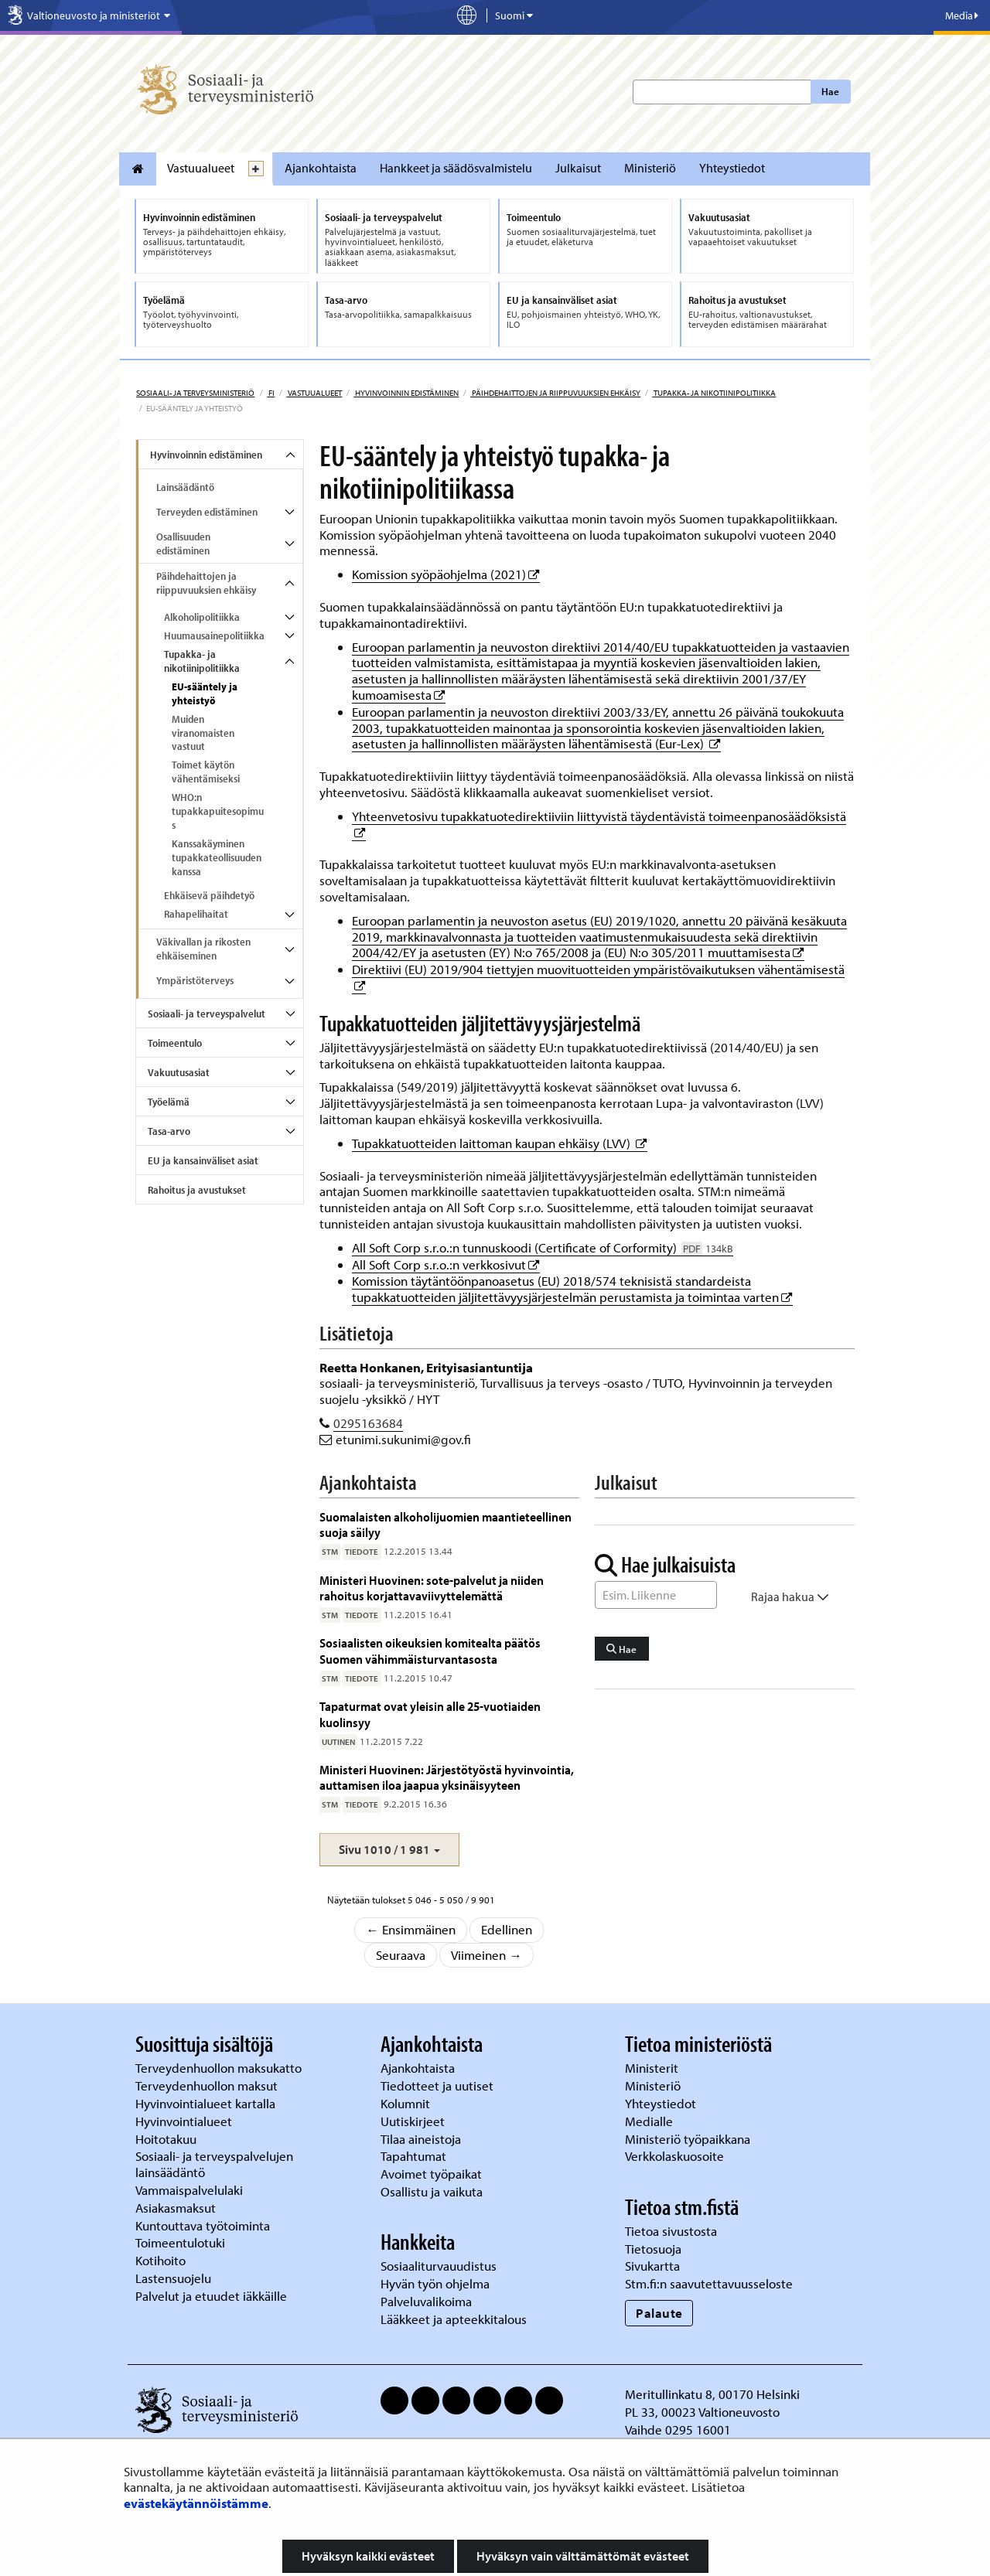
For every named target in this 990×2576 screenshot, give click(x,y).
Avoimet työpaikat (431, 2173)
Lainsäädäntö (185, 487)
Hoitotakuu (167, 2139)
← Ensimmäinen (411, 1929)
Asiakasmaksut (175, 2207)
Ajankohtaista (321, 167)
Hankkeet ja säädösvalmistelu (456, 167)
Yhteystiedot (732, 167)
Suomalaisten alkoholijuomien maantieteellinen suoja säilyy (445, 1524)
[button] (389, 1849)
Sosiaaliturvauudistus (439, 2265)
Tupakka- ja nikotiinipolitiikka (714, 392)
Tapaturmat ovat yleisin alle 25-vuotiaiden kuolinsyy (430, 1713)
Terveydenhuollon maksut (208, 2085)
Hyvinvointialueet (185, 2121)
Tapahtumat (413, 2156)
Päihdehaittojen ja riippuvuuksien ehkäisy (555, 392)
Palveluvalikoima (426, 2301)
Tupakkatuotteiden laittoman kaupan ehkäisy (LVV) (499, 1143)
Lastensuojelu (174, 2278)
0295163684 (368, 1423)
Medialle (650, 2121)
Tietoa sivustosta (671, 2231)
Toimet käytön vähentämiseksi (206, 771)
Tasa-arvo (169, 1131)
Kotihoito (160, 2260)
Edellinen (506, 1929)
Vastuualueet (200, 167)
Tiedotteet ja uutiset (439, 2085)
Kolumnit (407, 2103)
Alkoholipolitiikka (202, 617)
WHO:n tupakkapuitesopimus (218, 811)
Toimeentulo (175, 1043)
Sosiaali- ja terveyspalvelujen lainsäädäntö (214, 2164)
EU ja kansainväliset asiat (203, 1160)
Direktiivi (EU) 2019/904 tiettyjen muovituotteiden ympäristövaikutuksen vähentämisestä (598, 969)
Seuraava (400, 1955)
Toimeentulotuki (181, 2242)
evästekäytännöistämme (196, 2503)
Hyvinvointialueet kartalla (206, 2103)
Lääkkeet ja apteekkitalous (454, 2319)
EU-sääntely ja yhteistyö (204, 693)
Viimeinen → (486, 1955)
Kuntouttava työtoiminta (202, 2225)
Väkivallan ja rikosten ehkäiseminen (203, 949)
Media (961, 15)
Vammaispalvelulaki (190, 2190)
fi (271, 392)
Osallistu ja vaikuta (432, 2191)
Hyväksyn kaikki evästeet (368, 2556)
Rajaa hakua (790, 1596)
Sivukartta (652, 2265)
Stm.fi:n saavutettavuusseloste (709, 2283)
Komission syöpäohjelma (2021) (446, 574)
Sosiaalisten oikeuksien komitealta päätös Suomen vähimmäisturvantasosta (430, 1650)
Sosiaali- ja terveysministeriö (195, 392)
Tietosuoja (653, 2248)
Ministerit (653, 2068)
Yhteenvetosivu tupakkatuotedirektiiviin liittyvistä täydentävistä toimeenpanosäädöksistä (599, 816)
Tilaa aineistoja (421, 2139)
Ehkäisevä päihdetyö (209, 895)
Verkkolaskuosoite (676, 2156)
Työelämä (168, 1102)
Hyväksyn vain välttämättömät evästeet (582, 2556)
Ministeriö (650, 167)
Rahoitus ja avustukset (197, 1190)
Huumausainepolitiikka (214, 635)
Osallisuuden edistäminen (183, 543)
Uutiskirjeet (414, 2121)
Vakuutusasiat (179, 1072)
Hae (830, 91)
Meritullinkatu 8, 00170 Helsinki (712, 2394)
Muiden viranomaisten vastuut (203, 733)
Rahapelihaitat (196, 914)
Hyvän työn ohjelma (435, 2283)
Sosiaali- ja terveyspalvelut (206, 1014)
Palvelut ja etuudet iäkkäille (211, 2296)
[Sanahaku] (656, 1595)
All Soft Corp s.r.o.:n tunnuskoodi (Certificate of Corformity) (542, 1247)
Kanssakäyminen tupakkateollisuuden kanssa (216, 857)
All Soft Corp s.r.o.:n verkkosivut (446, 1264)
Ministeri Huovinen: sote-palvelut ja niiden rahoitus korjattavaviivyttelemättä (431, 1587)
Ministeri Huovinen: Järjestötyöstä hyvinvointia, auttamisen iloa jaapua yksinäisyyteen (446, 1777)
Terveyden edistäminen (207, 512)
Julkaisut (578, 167)
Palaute (659, 2313)
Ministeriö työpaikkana (689, 2139)
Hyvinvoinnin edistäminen (406, 392)
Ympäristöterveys (195, 980)
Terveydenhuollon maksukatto (220, 2068)
